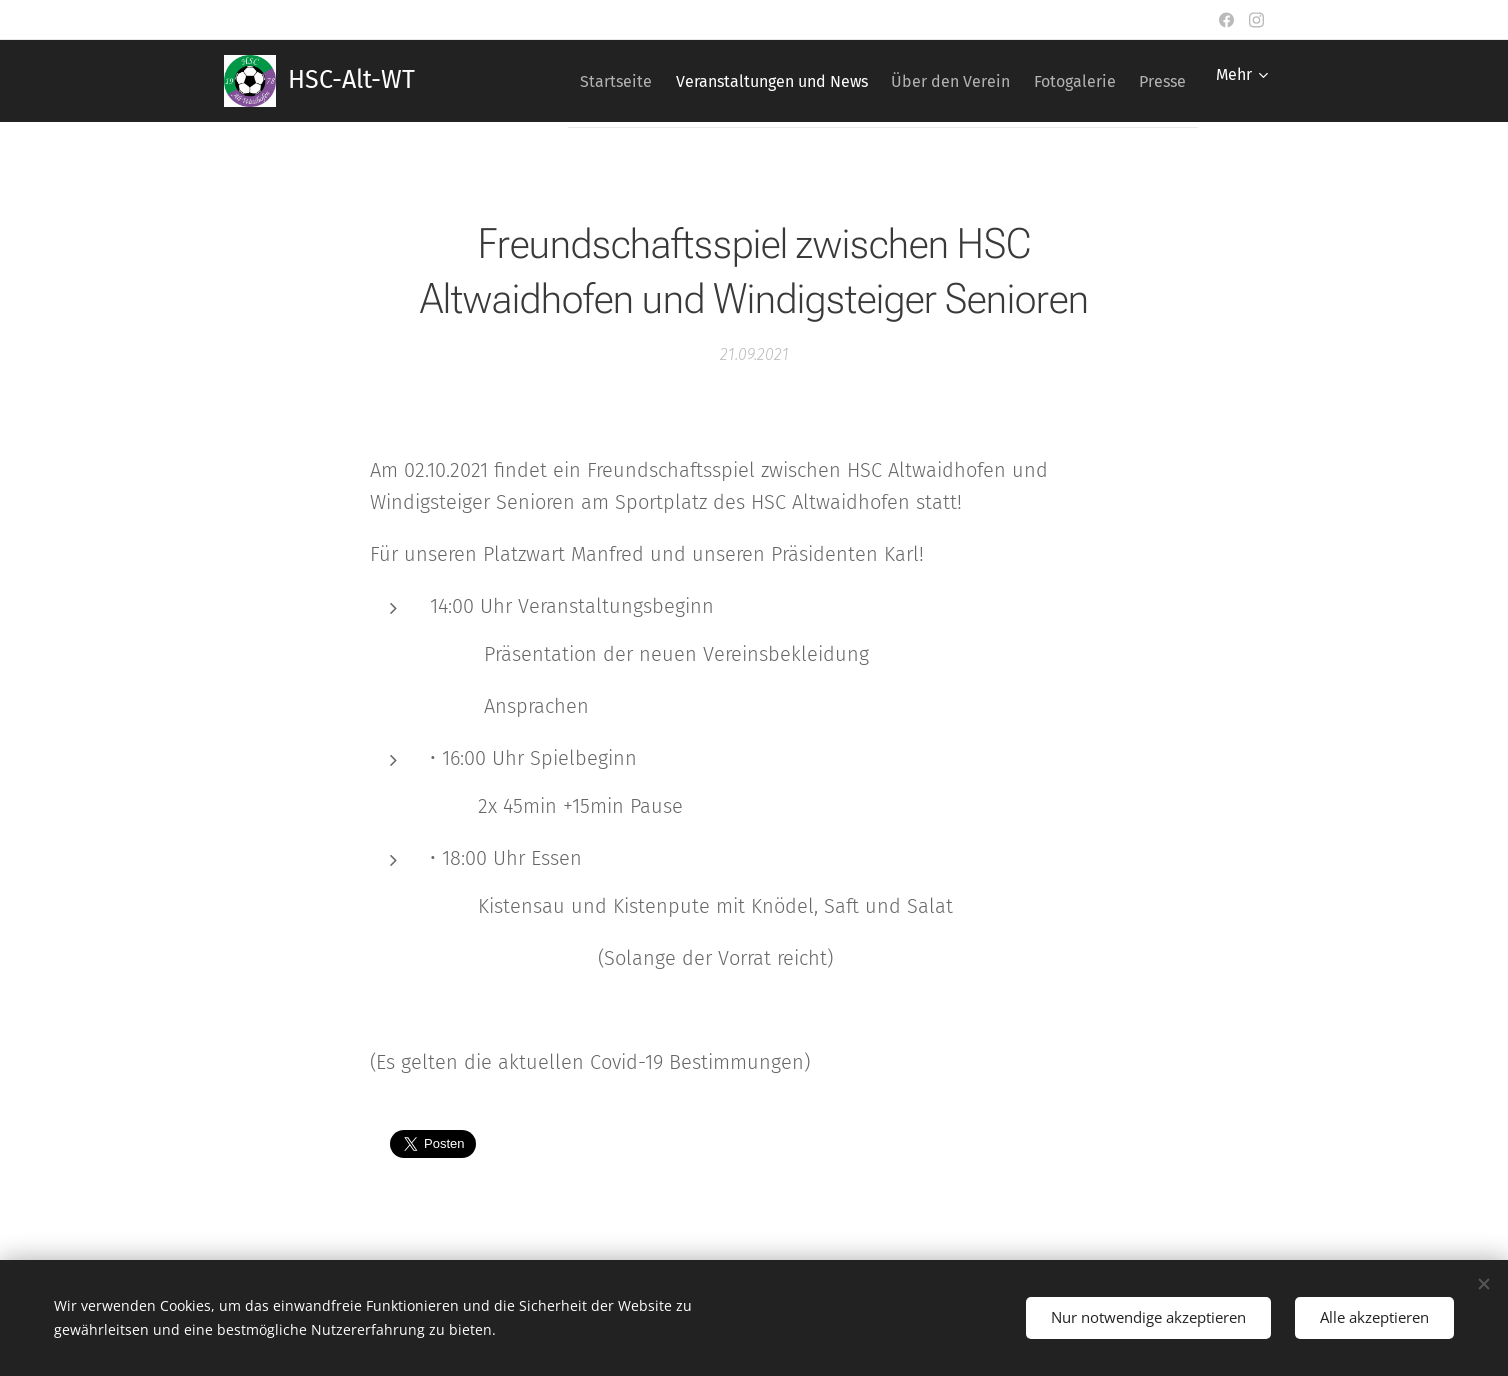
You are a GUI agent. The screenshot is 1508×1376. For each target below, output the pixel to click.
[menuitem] (560, 81)
